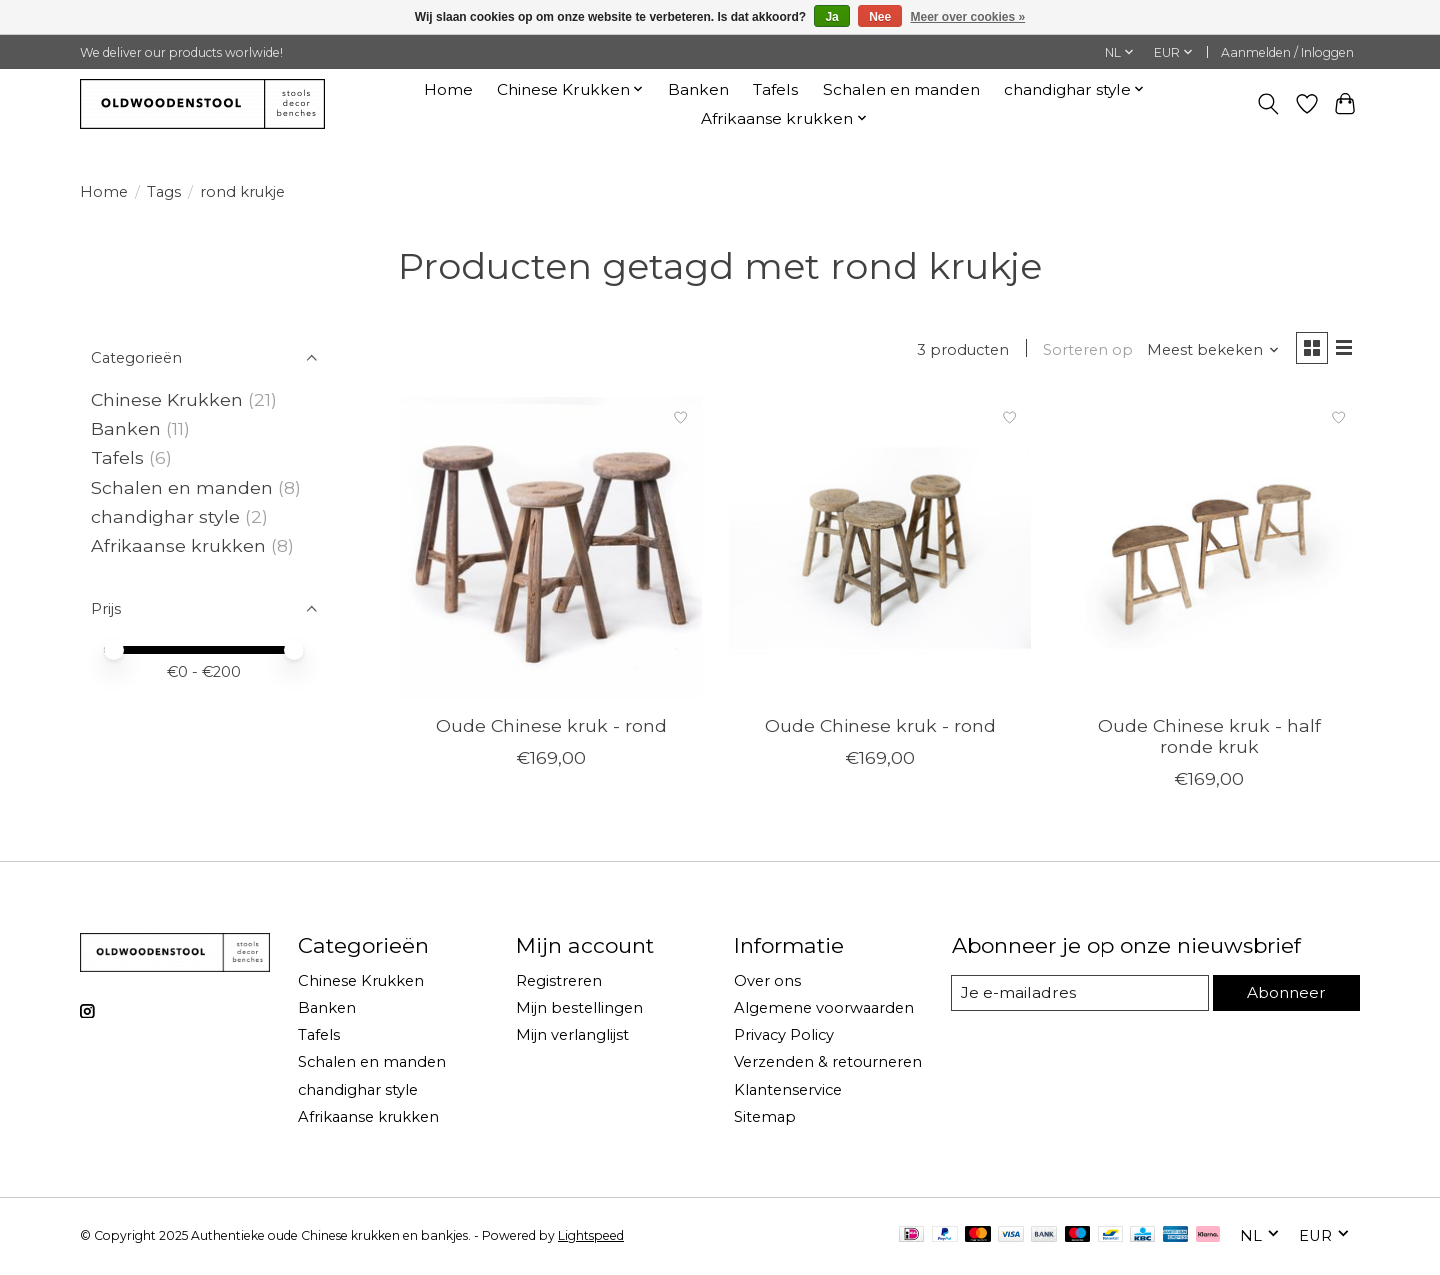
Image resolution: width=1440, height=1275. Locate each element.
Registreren (559, 984)
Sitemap (765, 1119)
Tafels (775, 89)
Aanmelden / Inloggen (1287, 52)
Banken (698, 89)
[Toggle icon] (1268, 104)
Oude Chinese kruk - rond (551, 728)
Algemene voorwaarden (824, 1011)
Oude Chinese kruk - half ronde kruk (1209, 739)
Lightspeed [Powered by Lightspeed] (591, 1237)
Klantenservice (788, 1092)
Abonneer (1285, 995)
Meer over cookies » (968, 17)
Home (448, 89)
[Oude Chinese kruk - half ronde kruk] (1209, 551)
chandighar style (168, 516)
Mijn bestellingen (579, 1011)
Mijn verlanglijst (572, 1038)
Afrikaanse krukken (178, 545)
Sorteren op (1083, 351)
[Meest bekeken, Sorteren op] (1208, 351)
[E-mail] (1079, 996)
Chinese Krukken (167, 399)
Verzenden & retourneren (828, 1065)
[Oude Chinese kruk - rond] (551, 551)
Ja (831, 17)
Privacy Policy (784, 1038)
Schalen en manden (901, 89)
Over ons (767, 984)
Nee (880, 17)
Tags (164, 192)
